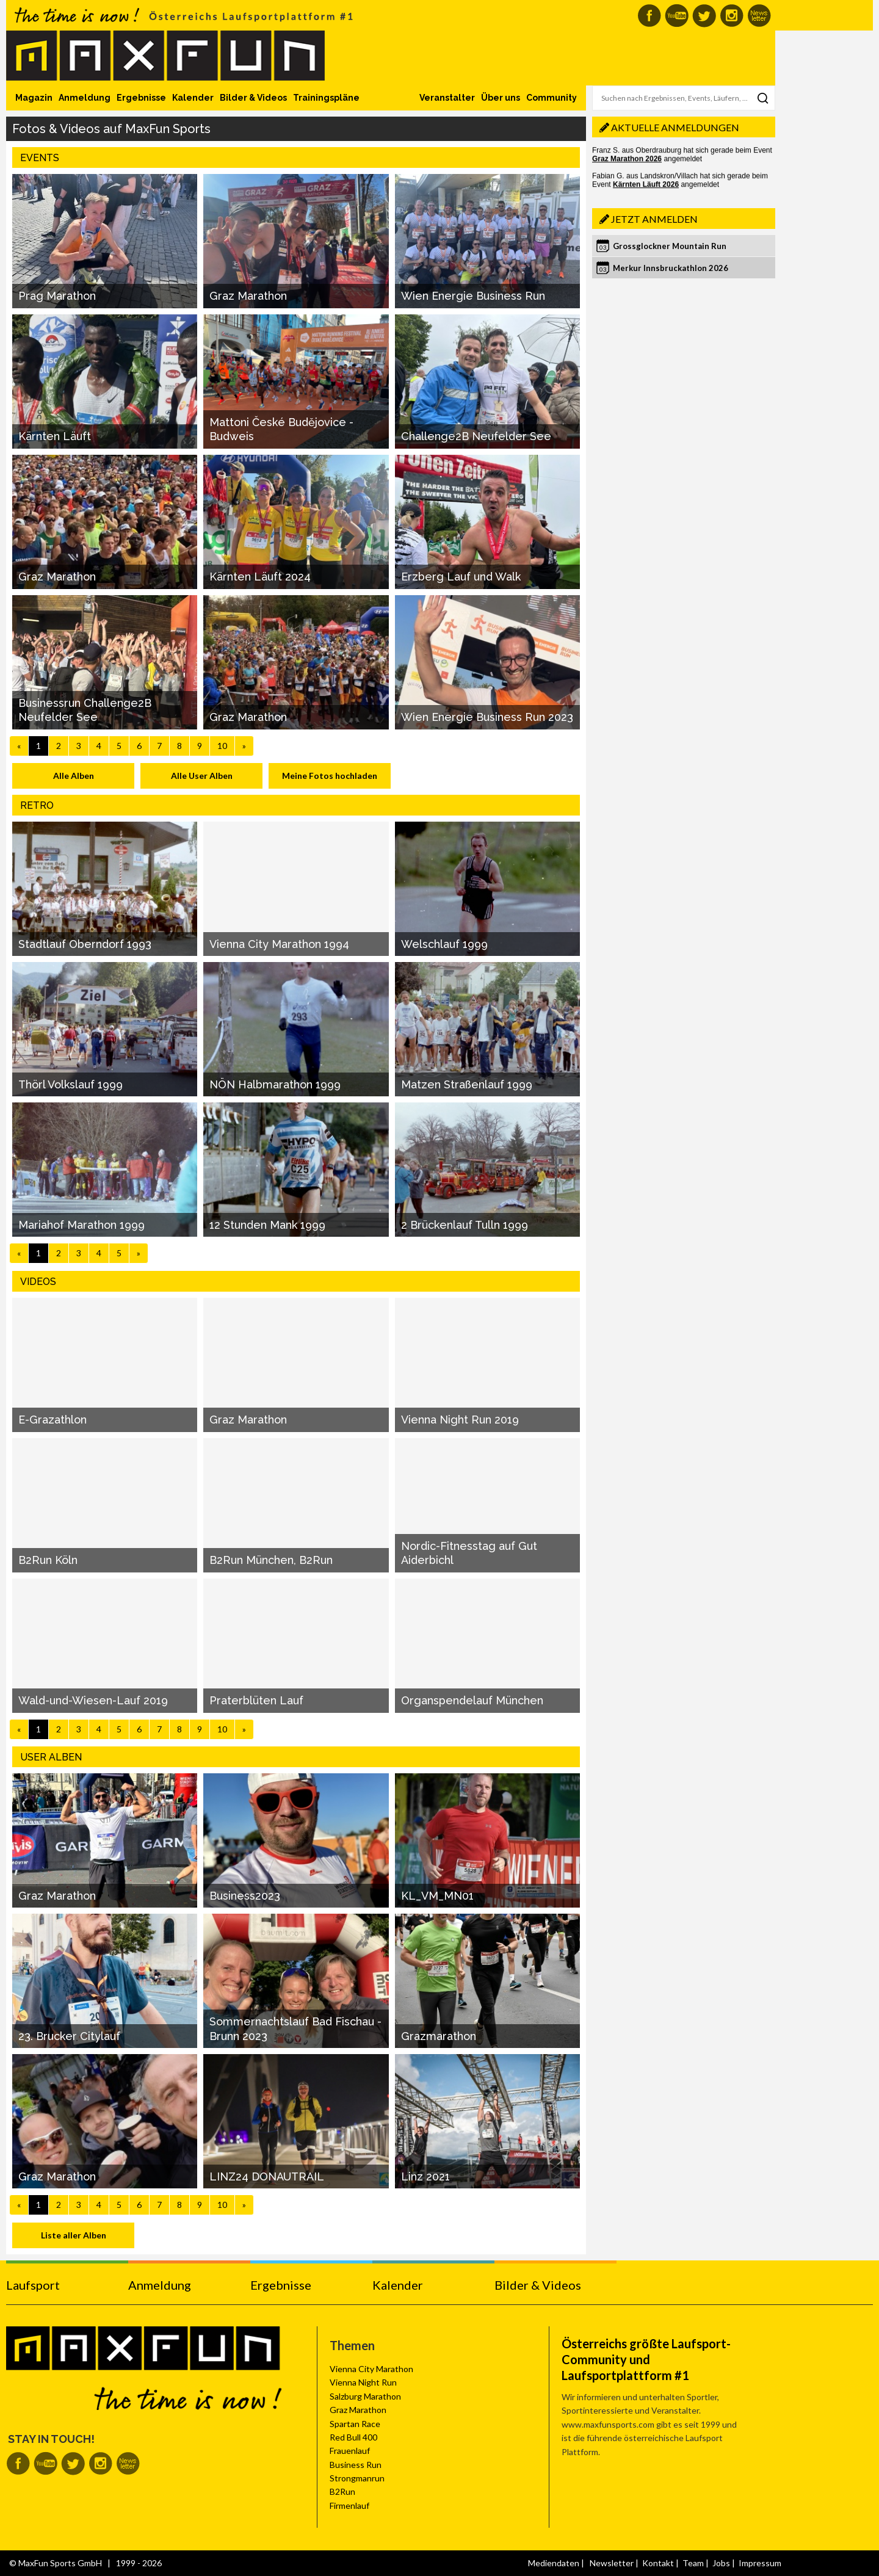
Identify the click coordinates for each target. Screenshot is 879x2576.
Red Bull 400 (353, 2437)
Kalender (193, 98)
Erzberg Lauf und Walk (461, 576)
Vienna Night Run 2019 (460, 1419)
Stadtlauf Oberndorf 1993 (84, 944)
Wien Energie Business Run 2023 (487, 717)
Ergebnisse (141, 98)
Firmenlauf (349, 2505)
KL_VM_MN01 (437, 1895)
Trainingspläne (326, 98)
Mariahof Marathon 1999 (81, 1224)
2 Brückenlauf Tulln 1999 (464, 1224)
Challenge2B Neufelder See (476, 436)
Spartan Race (355, 2424)
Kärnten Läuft (54, 436)
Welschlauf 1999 (444, 944)
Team (693, 2563)
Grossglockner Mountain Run (669, 246)
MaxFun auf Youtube (677, 15)
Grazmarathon (438, 2036)
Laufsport (33, 2285)
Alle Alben (73, 775)
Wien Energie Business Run (473, 295)
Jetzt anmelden (654, 219)
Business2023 (244, 1895)
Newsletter (612, 2563)
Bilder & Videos (253, 98)
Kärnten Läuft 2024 (260, 576)
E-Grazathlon (52, 1419)
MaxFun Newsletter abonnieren (759, 15)
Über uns (500, 98)
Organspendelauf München (472, 1700)
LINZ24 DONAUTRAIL (266, 2176)
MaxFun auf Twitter (704, 15)
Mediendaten (553, 2563)
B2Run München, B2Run (271, 1560)
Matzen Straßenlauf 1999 (466, 1084)
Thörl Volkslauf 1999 (70, 1084)
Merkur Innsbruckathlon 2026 (670, 268)
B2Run (342, 2491)
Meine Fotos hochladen (329, 775)
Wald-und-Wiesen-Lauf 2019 (93, 1700)
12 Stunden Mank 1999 (267, 1224)
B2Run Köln (48, 1560)
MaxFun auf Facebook (649, 15)
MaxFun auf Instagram (731, 15)
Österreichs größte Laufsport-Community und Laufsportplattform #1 (646, 2359)
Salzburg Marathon (365, 2396)
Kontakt (658, 2563)
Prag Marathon (57, 295)
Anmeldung (84, 98)
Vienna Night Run (363, 2382)
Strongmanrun (357, 2478)
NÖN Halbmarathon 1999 (275, 1084)
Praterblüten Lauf (256, 1700)
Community (551, 98)
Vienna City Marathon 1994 (279, 944)
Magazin (33, 98)
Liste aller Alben (73, 2235)
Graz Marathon (248, 295)
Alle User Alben (202, 775)
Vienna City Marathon (371, 2369)
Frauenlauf (350, 2450)
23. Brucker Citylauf (69, 2036)
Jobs (721, 2563)
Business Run (356, 2464)
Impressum (760, 2563)
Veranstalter (447, 98)
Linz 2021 (425, 2176)
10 (222, 745)
